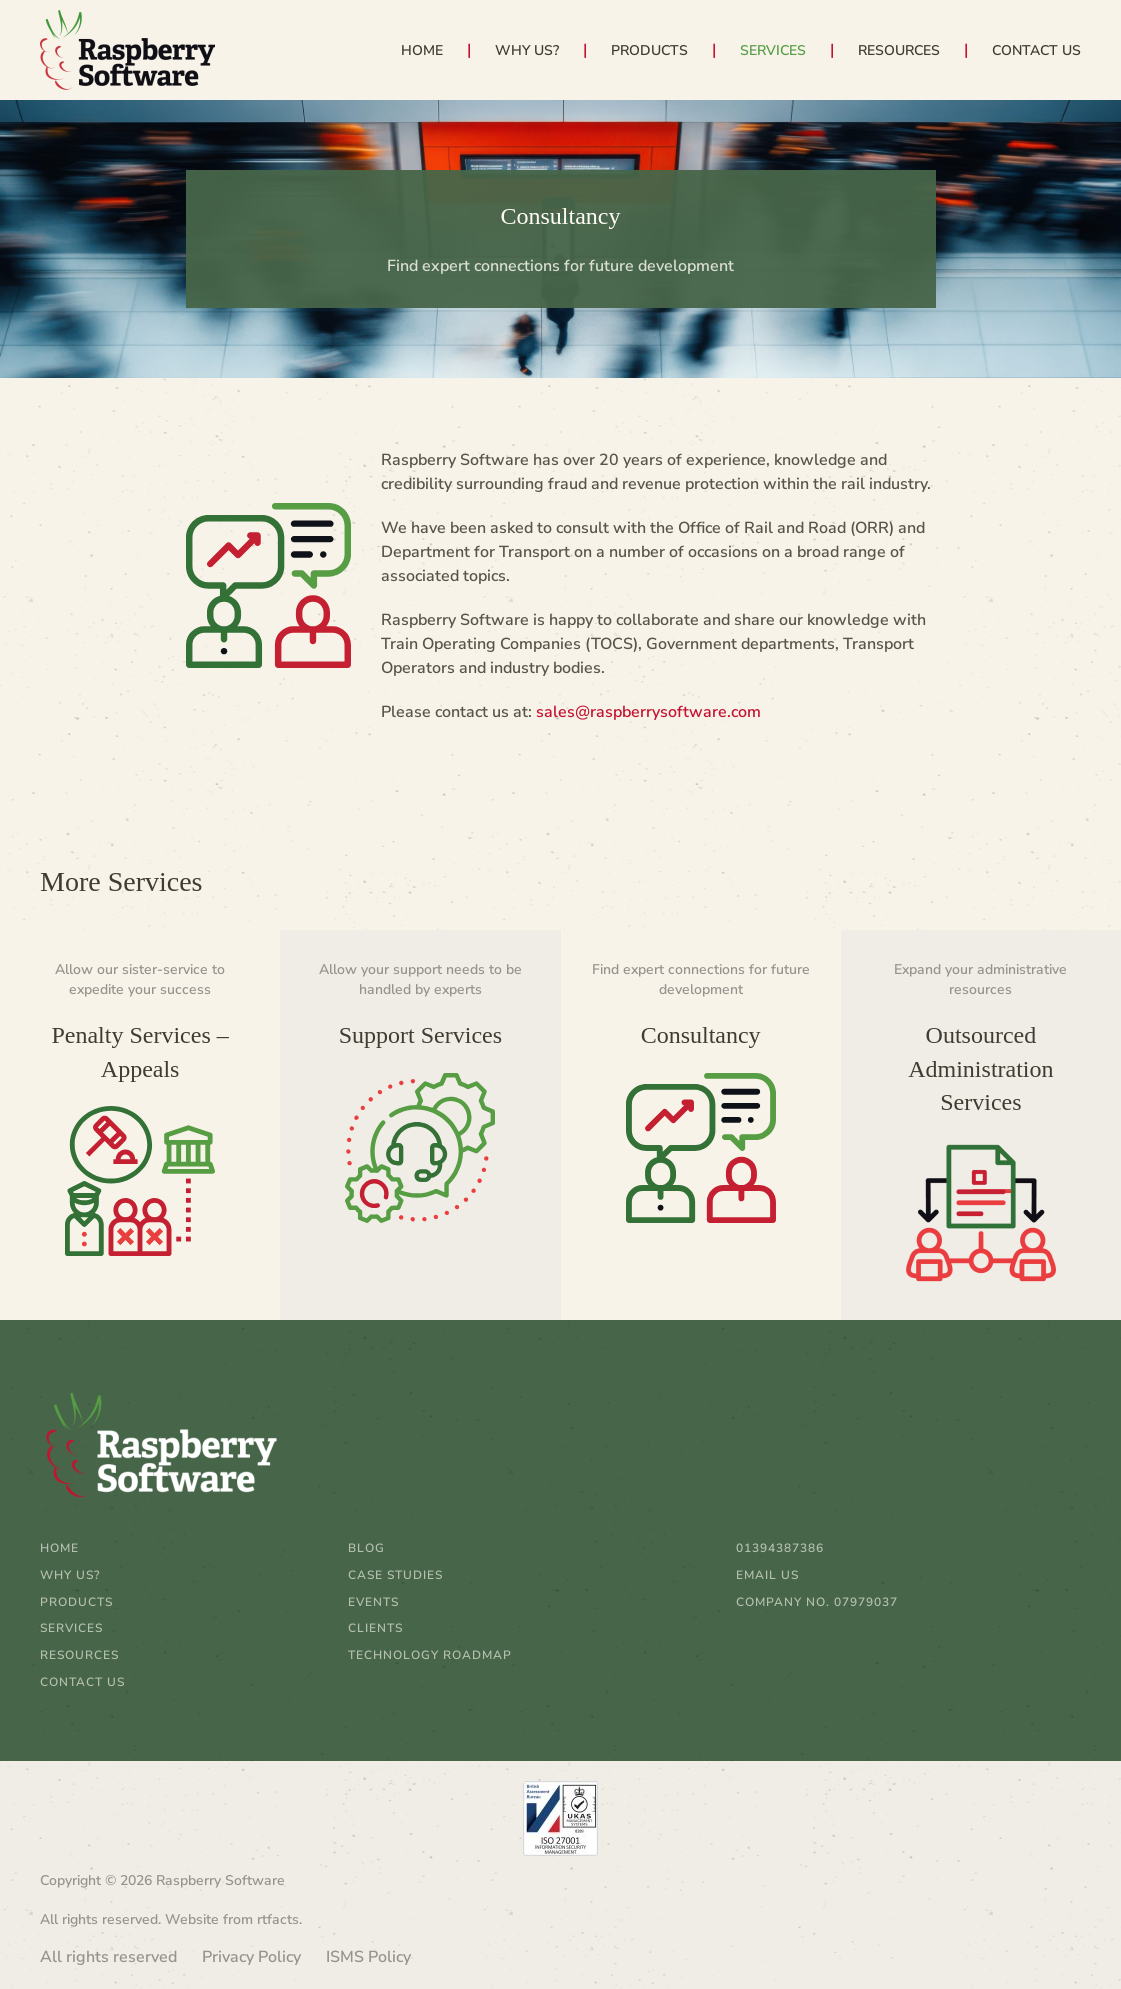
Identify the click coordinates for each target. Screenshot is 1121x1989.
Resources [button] (899, 50)
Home (422, 50)
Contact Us (1036, 50)
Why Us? (527, 50)
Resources (79, 1655)
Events (373, 1602)
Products (76, 1602)
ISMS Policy (368, 1957)
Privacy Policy (251, 1957)
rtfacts (278, 1919)
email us (767, 1575)
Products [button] (649, 50)
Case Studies (395, 1575)
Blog (366, 1548)
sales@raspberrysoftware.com (648, 712)
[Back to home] (127, 50)
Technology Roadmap (430, 1655)
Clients (375, 1628)
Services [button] (773, 50)
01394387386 (780, 1548)
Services (71, 1628)
